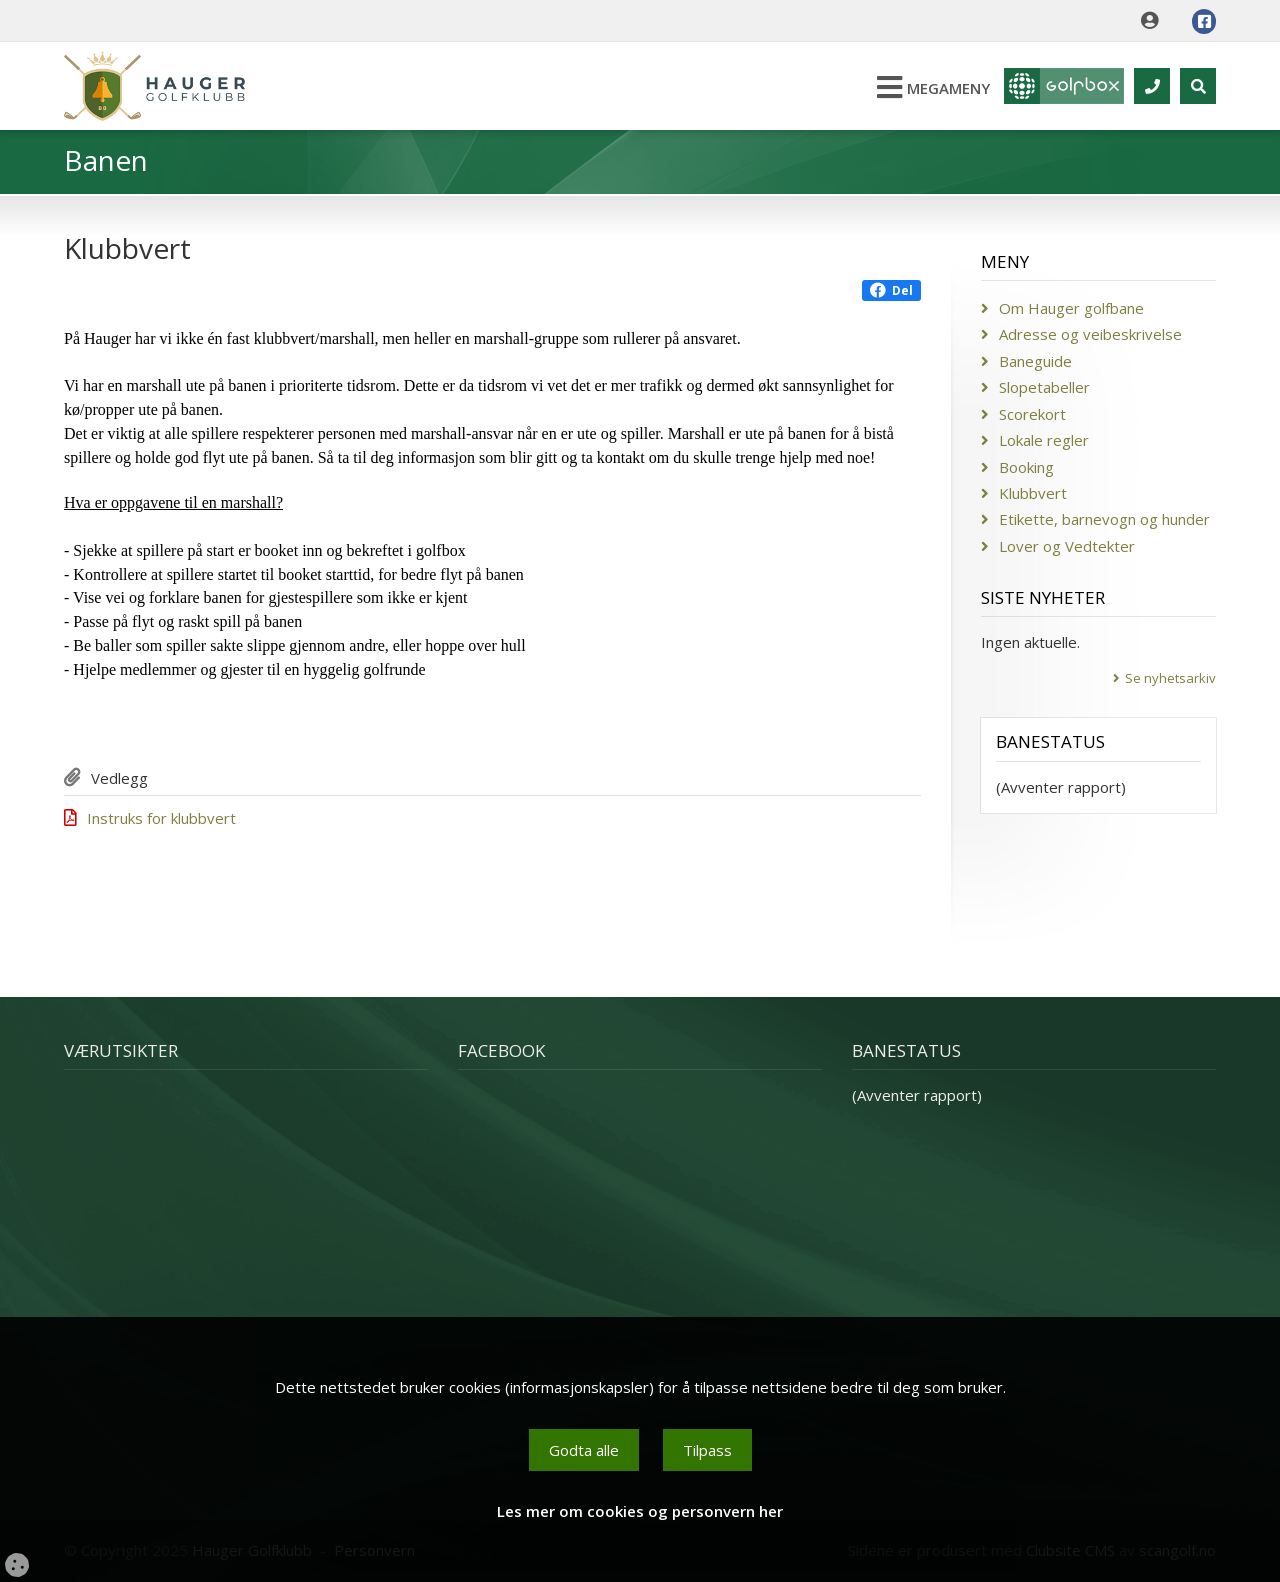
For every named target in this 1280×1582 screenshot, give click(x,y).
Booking (1026, 467)
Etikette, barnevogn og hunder (1104, 519)
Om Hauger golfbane (1071, 308)
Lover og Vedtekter (1067, 546)
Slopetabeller (1044, 387)
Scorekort (1032, 414)
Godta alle (584, 1450)
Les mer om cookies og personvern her (640, 1511)
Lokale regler (1044, 440)
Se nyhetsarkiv (1170, 678)
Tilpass (707, 1450)
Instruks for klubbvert (161, 818)
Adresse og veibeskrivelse (1090, 334)
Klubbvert (1033, 493)
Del (891, 290)
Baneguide (1035, 361)
